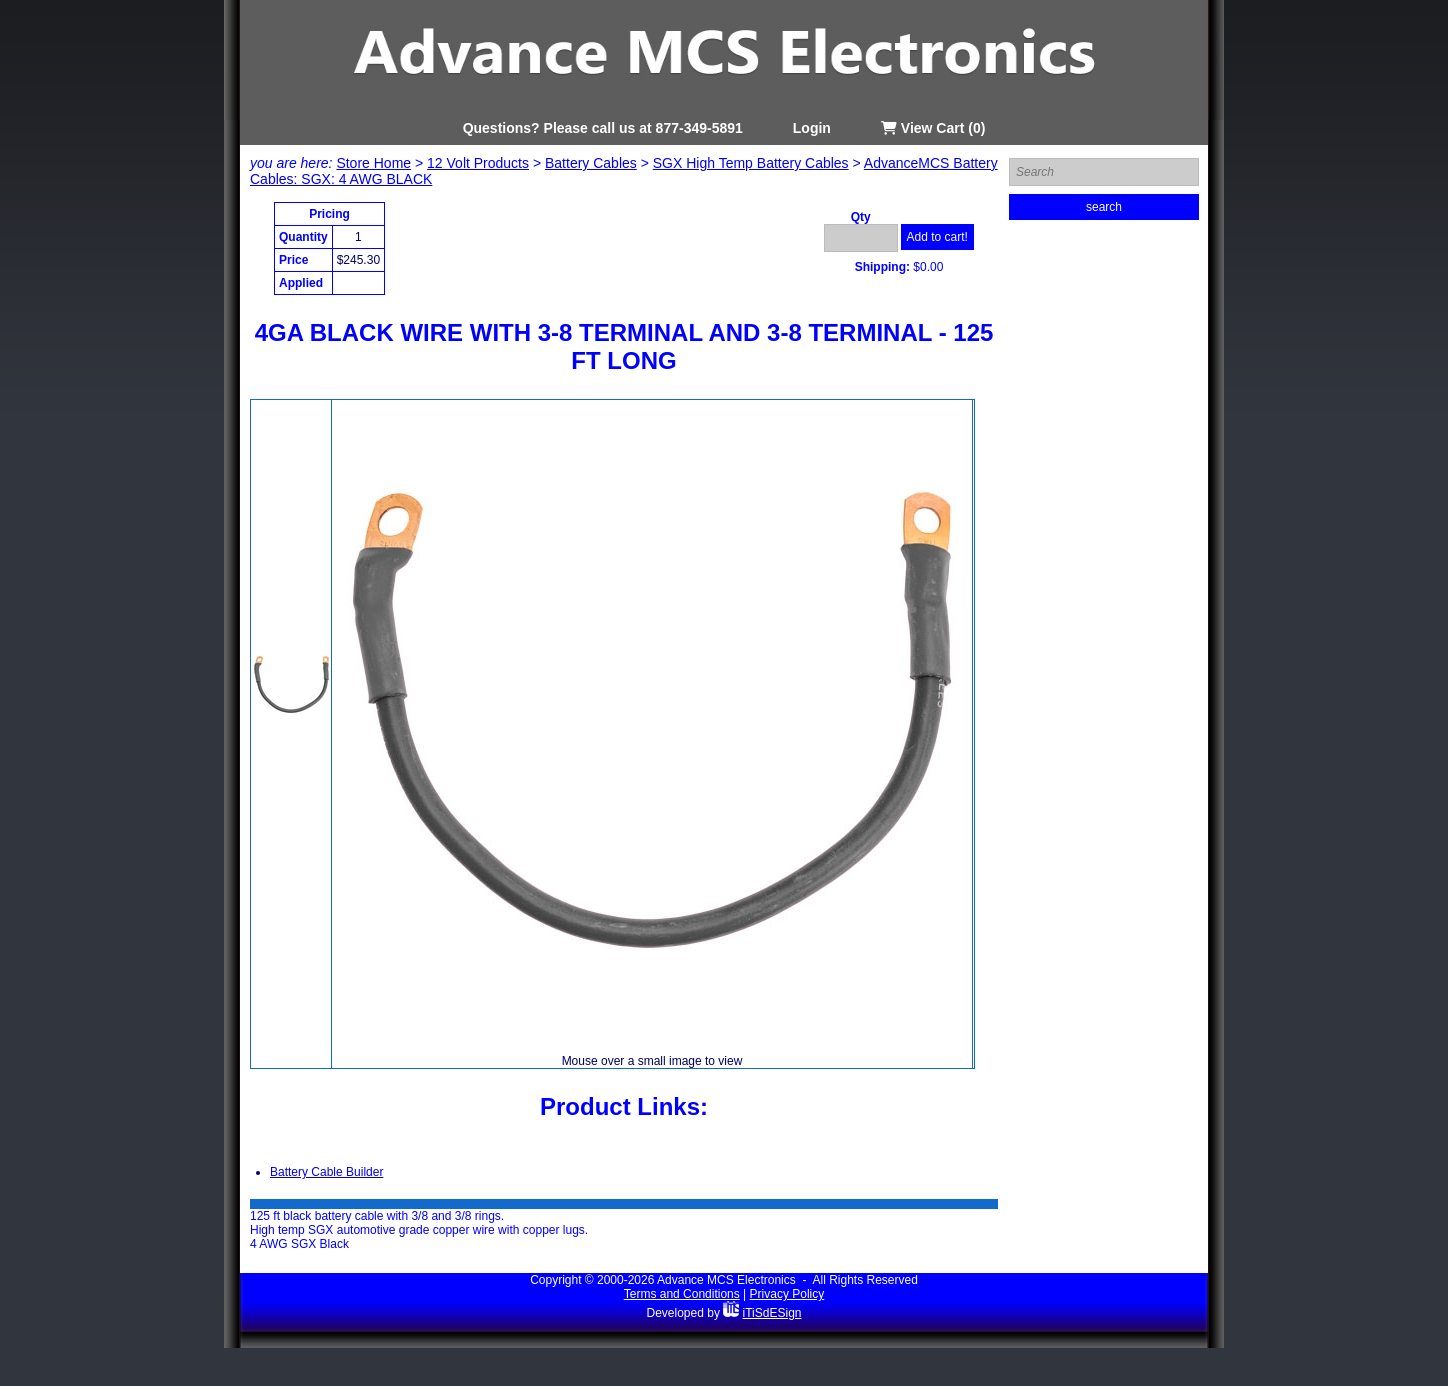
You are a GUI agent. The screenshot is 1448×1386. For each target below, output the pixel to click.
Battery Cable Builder (326, 1172)
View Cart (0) (933, 128)
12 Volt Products (478, 163)
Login (812, 128)
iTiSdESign (772, 1313)
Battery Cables (591, 163)
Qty (861, 217)
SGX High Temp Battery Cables (751, 163)
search (1104, 207)
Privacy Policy (787, 1294)
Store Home (373, 163)
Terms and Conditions (682, 1294)
